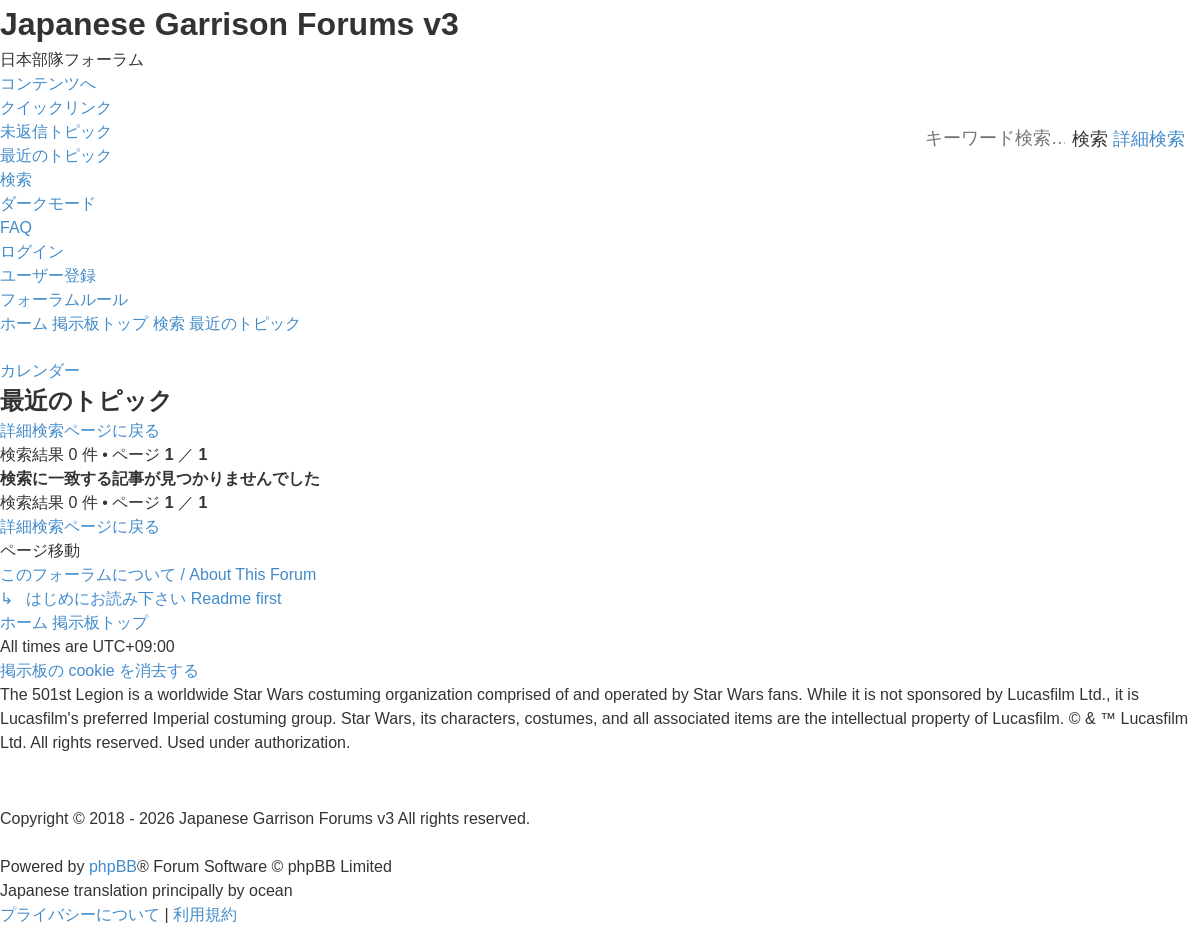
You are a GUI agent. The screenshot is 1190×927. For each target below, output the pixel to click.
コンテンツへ (48, 83)
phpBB (113, 866)
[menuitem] (56, 131)
